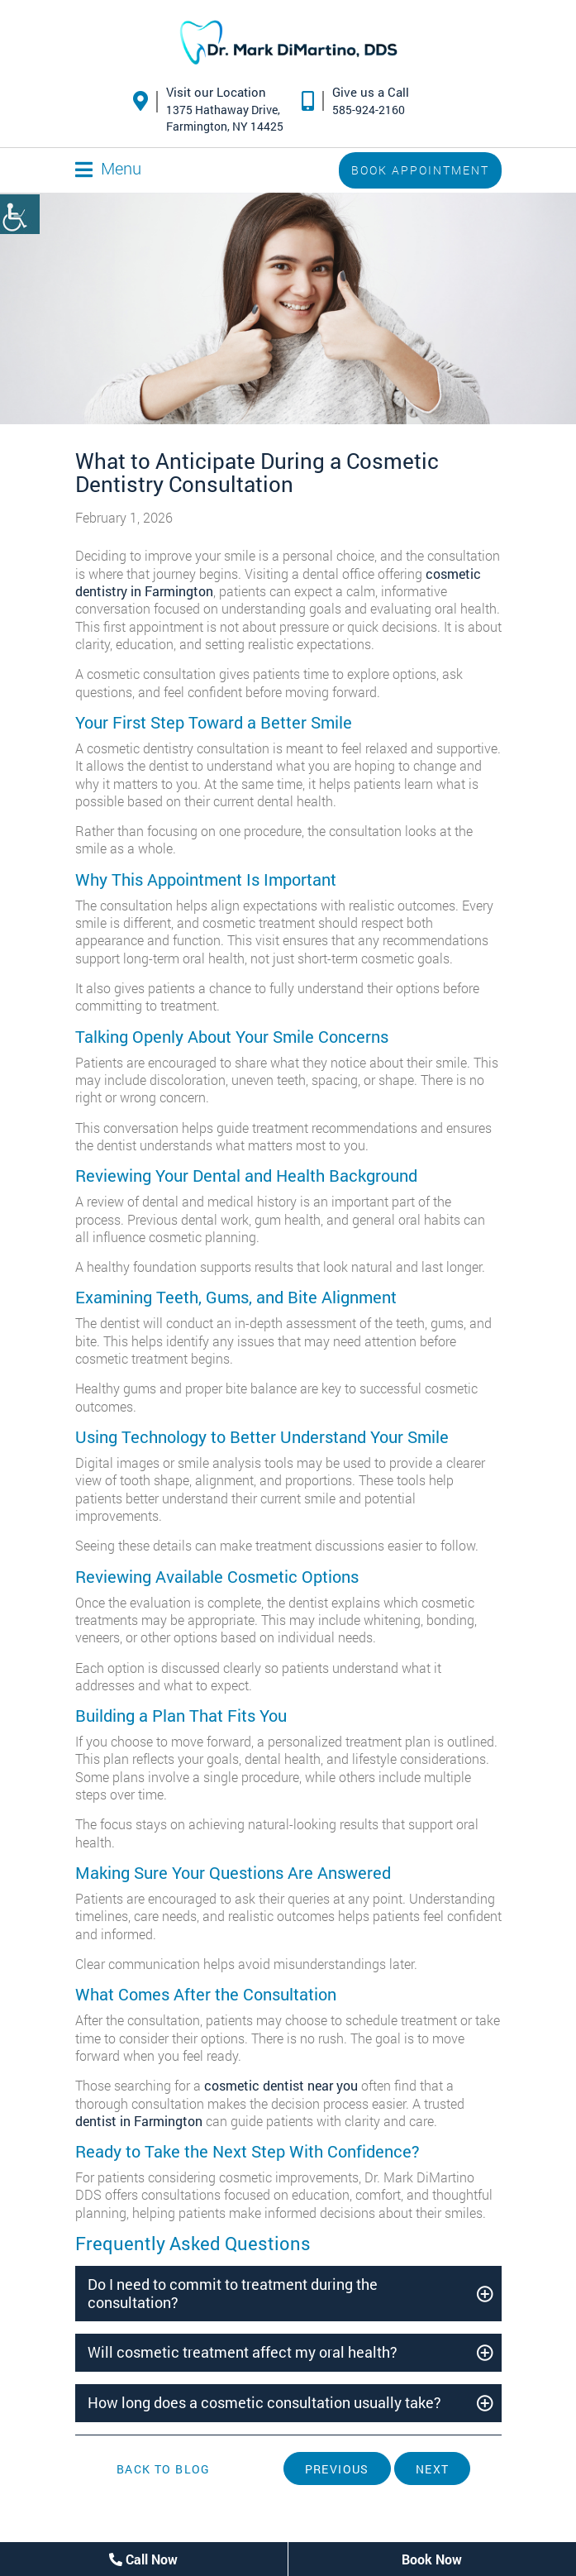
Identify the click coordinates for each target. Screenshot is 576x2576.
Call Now (143, 2559)
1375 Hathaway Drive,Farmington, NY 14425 (224, 118)
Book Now (432, 2559)
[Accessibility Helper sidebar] (20, 214)
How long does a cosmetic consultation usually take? (264, 2402)
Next (433, 2469)
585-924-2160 (368, 109)
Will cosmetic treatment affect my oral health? (242, 2352)
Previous (337, 2469)
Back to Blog (164, 2469)
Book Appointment (420, 170)
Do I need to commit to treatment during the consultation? (233, 2293)
